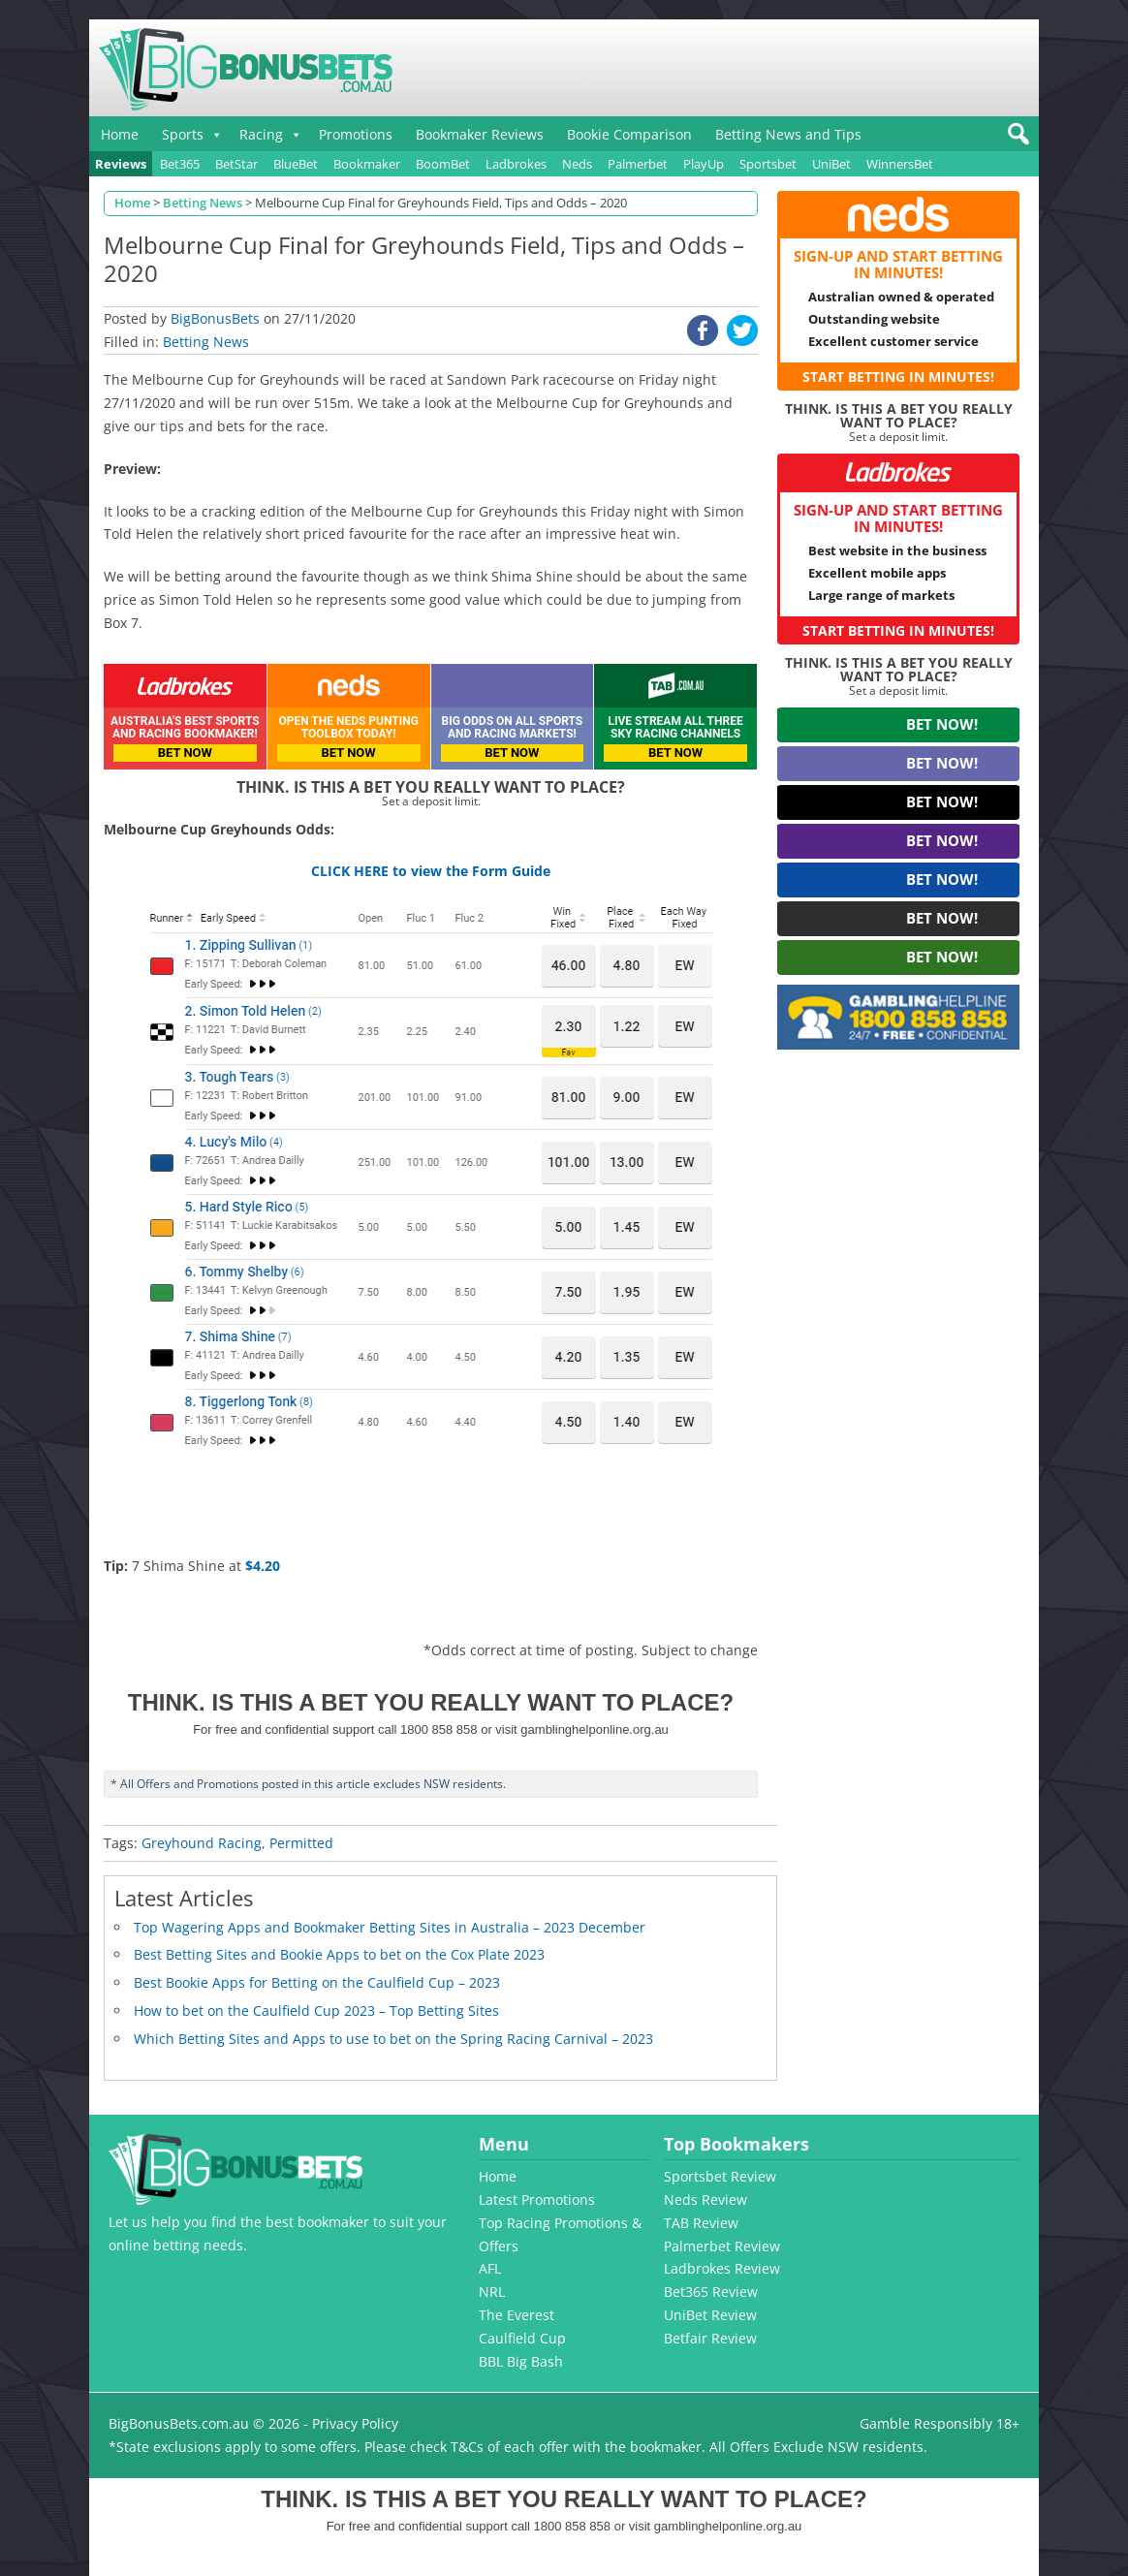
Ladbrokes (516, 164)
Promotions (355, 134)
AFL (490, 2268)
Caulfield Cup (522, 2338)
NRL (492, 2291)
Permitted (301, 1843)
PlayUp (703, 164)
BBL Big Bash (521, 2361)
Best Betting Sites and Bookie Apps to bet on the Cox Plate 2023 (339, 1954)
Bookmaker (366, 164)
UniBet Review (710, 2315)
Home (120, 134)
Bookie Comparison (629, 134)
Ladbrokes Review (722, 2268)
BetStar (236, 164)
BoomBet (443, 164)
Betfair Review (710, 2338)
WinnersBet (899, 164)
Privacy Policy (355, 2423)
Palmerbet (638, 164)
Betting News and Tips (788, 134)
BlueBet (295, 164)
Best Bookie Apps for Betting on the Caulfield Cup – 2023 (317, 1982)
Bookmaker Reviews (480, 134)
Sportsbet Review (720, 2176)
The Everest (516, 2315)
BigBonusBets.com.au (179, 2423)
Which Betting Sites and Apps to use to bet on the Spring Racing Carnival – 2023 (393, 2038)
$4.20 (262, 1565)
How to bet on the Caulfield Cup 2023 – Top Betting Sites (316, 2010)
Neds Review (705, 2199)
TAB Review (701, 2223)
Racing (261, 134)
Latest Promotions (537, 2199)
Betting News (206, 341)
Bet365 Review (711, 2291)
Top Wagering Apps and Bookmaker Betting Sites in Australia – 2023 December (389, 1927)
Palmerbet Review (722, 2246)
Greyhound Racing (201, 1843)
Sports (183, 134)
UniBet (831, 164)
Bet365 (180, 164)
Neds (577, 164)
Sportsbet (768, 164)
